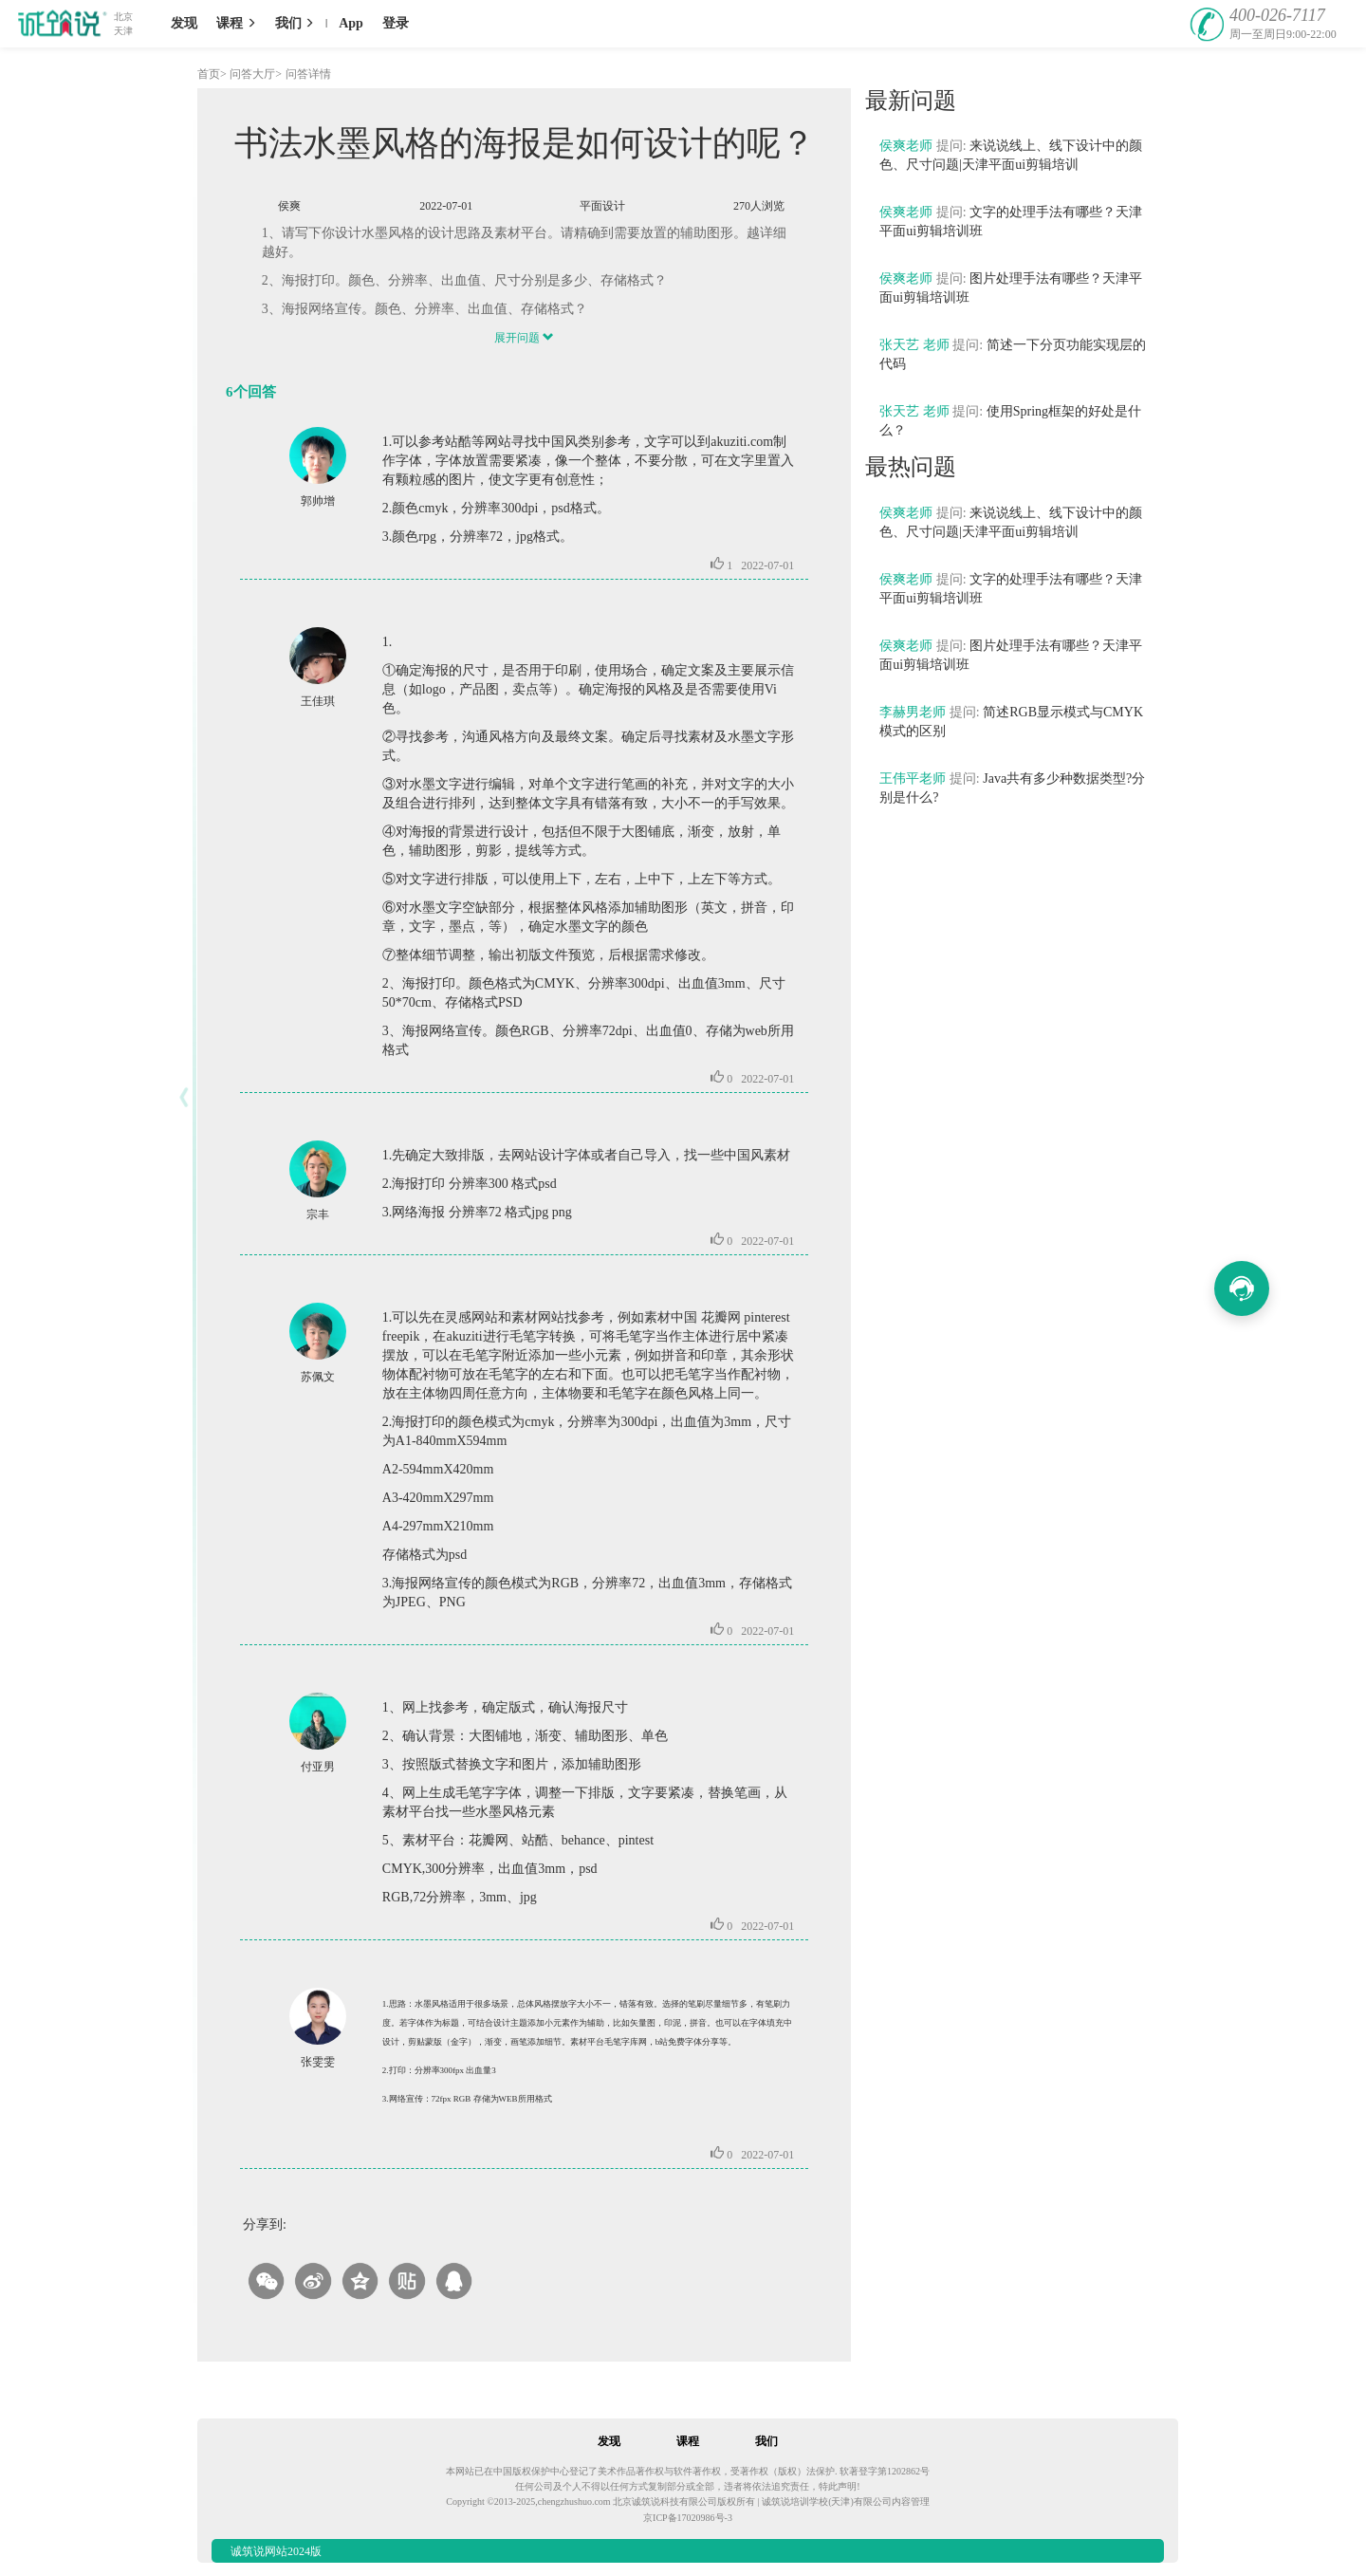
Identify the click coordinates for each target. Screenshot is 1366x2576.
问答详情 (308, 74)
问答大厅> (256, 74)
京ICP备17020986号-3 (687, 2517)
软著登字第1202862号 (885, 2471)
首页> (212, 74)
